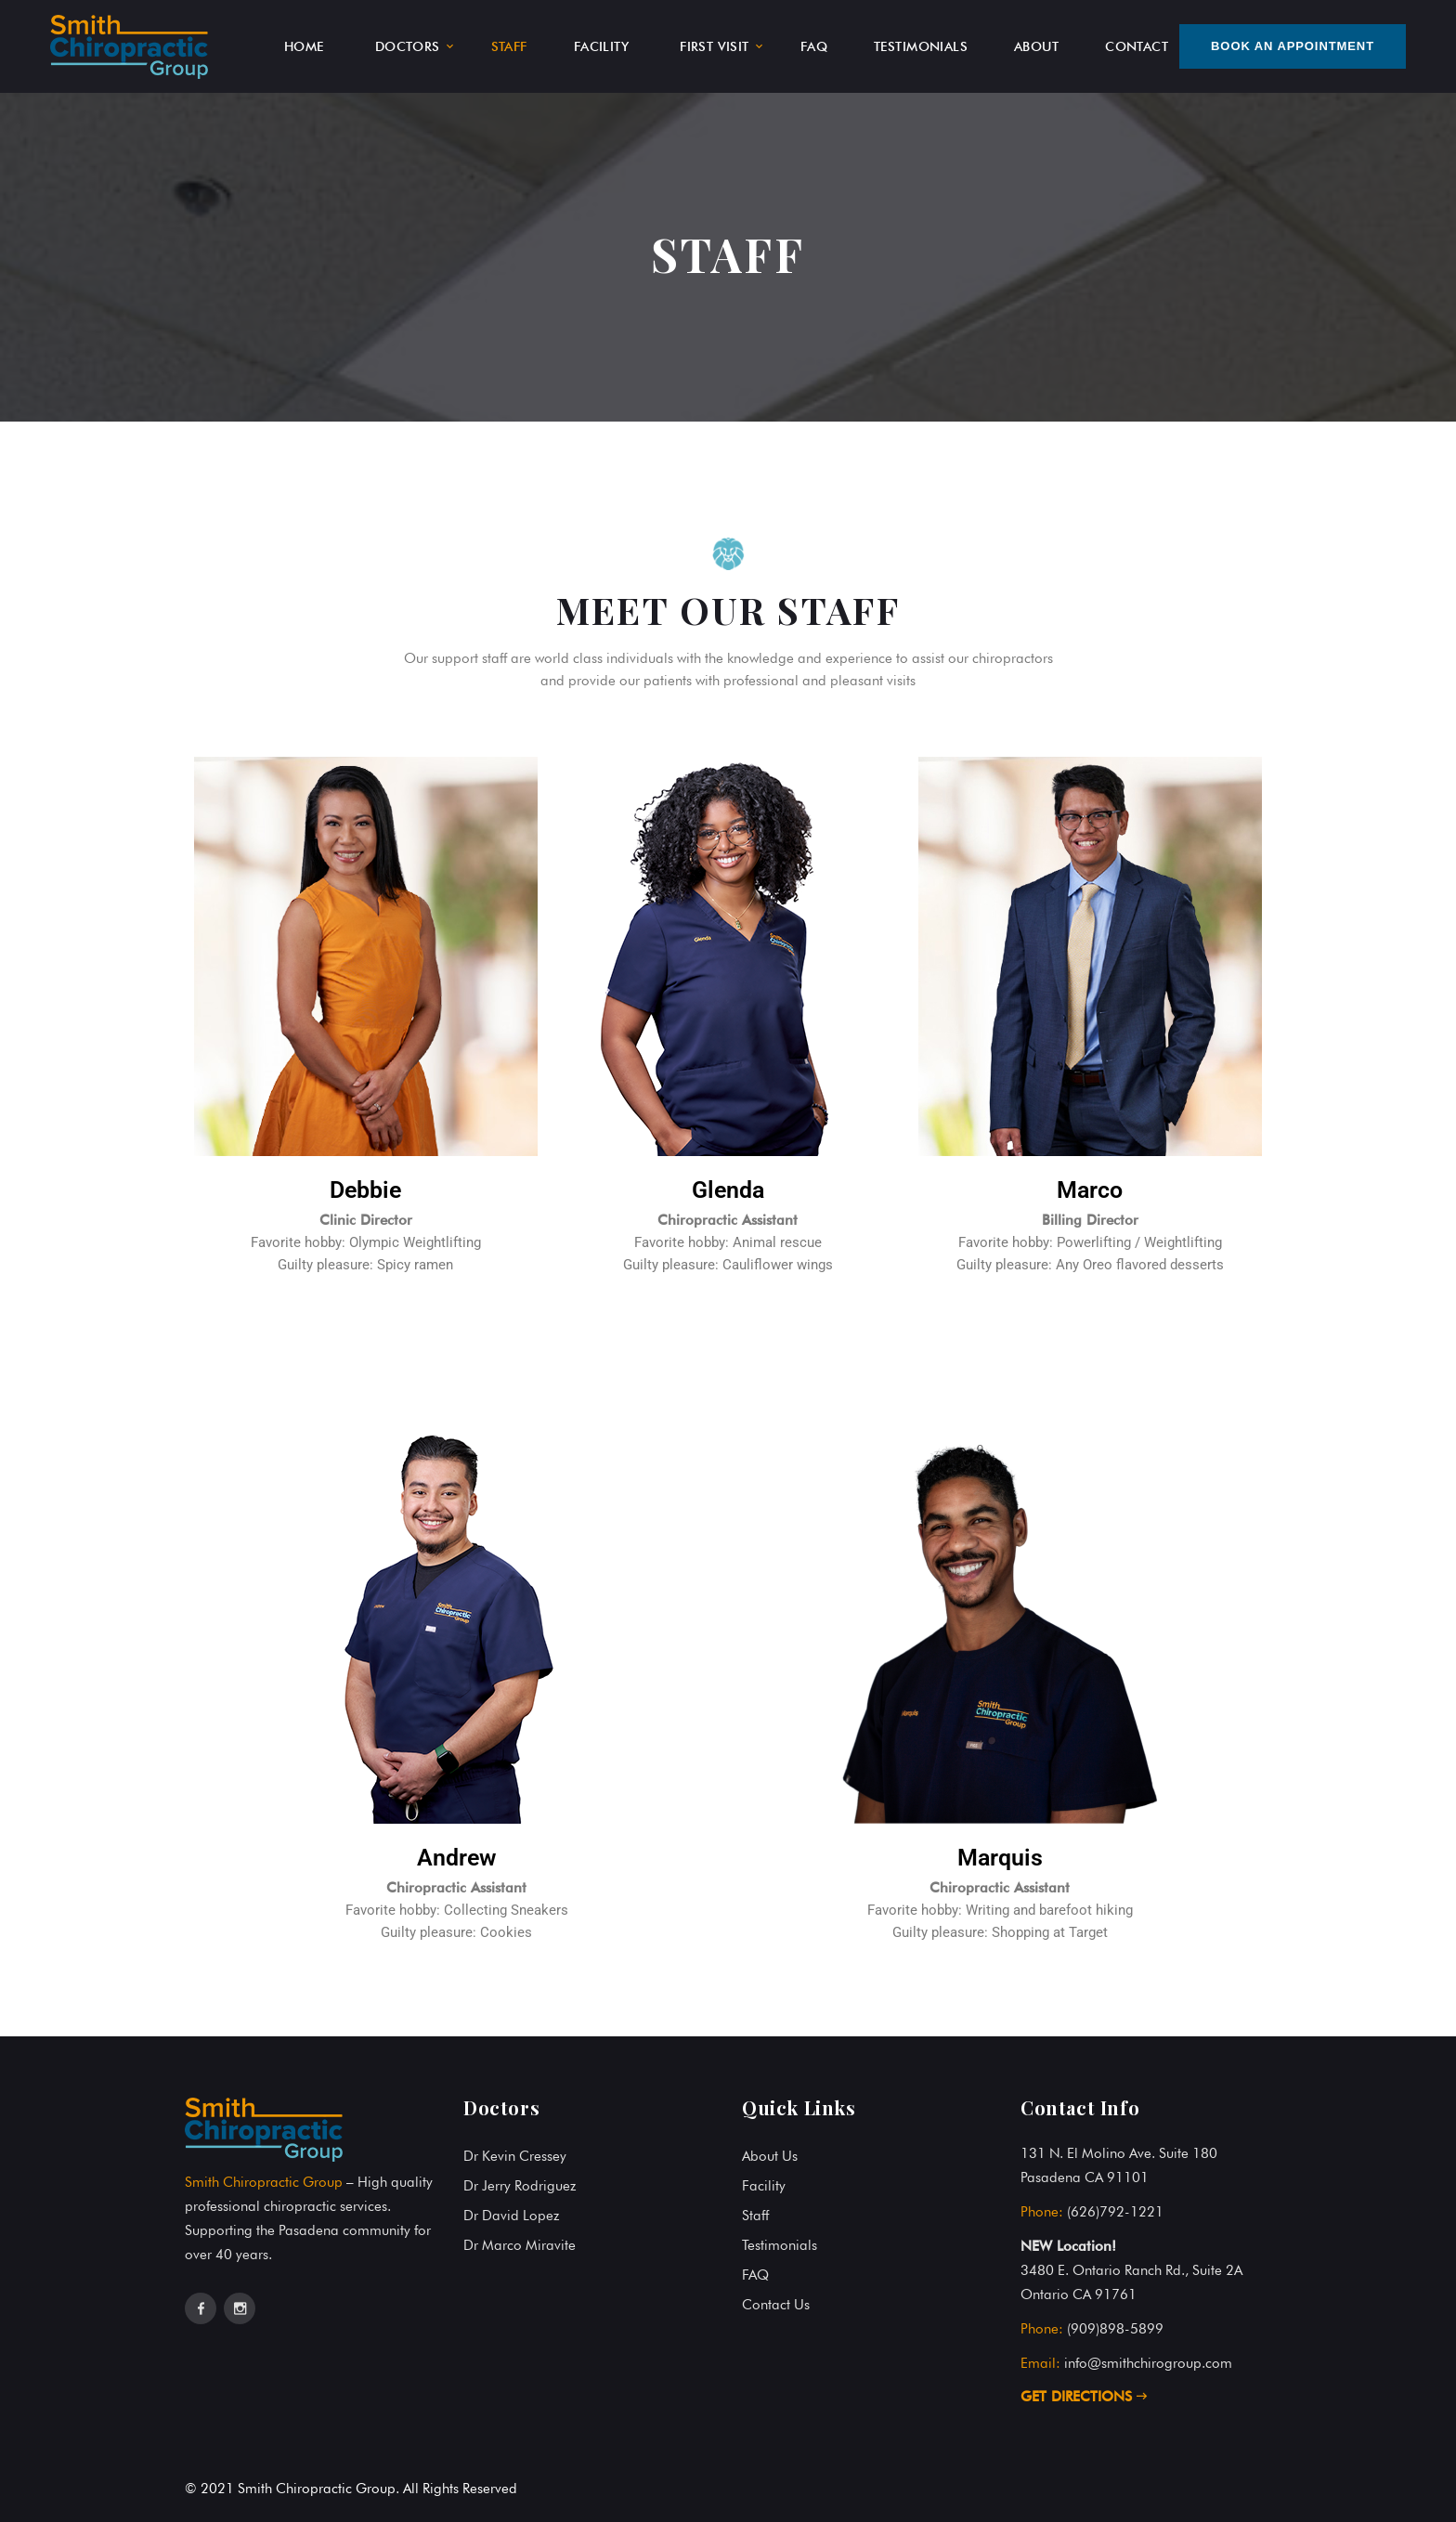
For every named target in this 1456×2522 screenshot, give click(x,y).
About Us (770, 2156)
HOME (304, 46)
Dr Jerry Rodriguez (519, 2186)
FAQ (813, 46)
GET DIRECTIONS (1083, 2396)
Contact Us (776, 2304)
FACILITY (601, 46)
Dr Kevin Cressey (514, 2156)
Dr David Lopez (511, 2215)
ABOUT (1036, 46)
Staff (755, 2215)
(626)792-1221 (1115, 2212)
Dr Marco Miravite (519, 2245)
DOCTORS (407, 46)
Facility (764, 2186)
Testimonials (779, 2245)
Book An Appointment (1292, 46)
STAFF (509, 46)
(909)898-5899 (1115, 2328)
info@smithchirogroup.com (1148, 2363)
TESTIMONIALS (921, 46)
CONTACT (1136, 46)
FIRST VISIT (714, 46)
